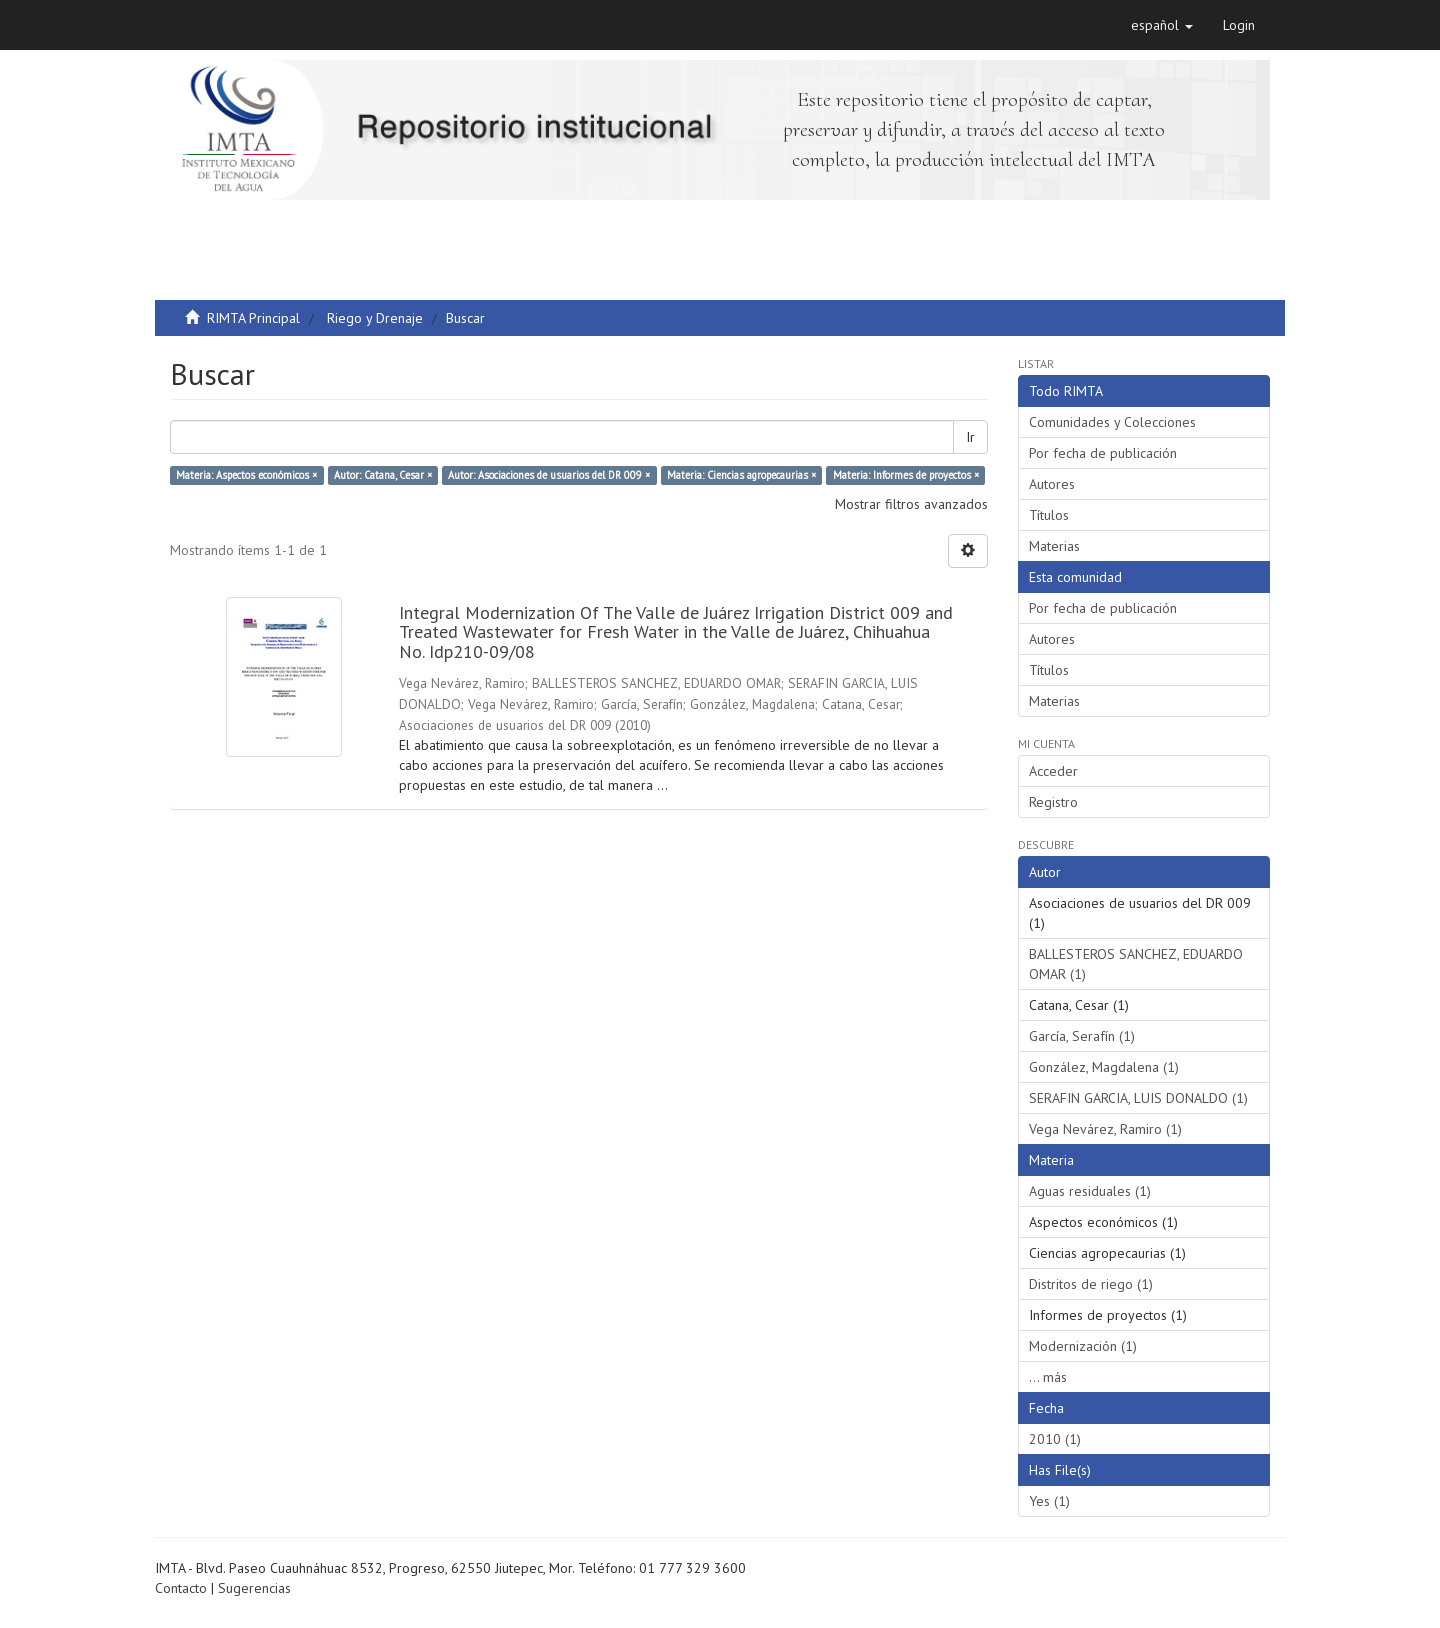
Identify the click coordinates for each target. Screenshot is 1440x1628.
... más (1048, 1377)
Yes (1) (1049, 1501)
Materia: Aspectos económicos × (246, 475)
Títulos (1049, 515)
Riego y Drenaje (375, 318)
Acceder (1053, 771)
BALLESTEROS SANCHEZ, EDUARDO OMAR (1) (1136, 964)
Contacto (181, 1588)
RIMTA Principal (253, 318)
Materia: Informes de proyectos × (906, 475)
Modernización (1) (1083, 1346)
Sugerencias (254, 1588)
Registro (1053, 802)
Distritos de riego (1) (1091, 1284)
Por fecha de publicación (1103, 453)
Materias (1054, 546)
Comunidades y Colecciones (1112, 422)
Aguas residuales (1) (1090, 1191)
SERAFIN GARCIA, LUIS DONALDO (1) (1138, 1098)
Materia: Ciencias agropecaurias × (741, 475)
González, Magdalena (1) (1104, 1067)
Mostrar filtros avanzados (911, 504)
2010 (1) (1055, 1439)
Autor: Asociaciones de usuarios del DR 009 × (549, 475)
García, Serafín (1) (1082, 1036)
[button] (1162, 25)
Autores (1052, 484)
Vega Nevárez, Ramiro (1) (1105, 1129)
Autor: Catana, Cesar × (383, 475)
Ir (970, 437)
